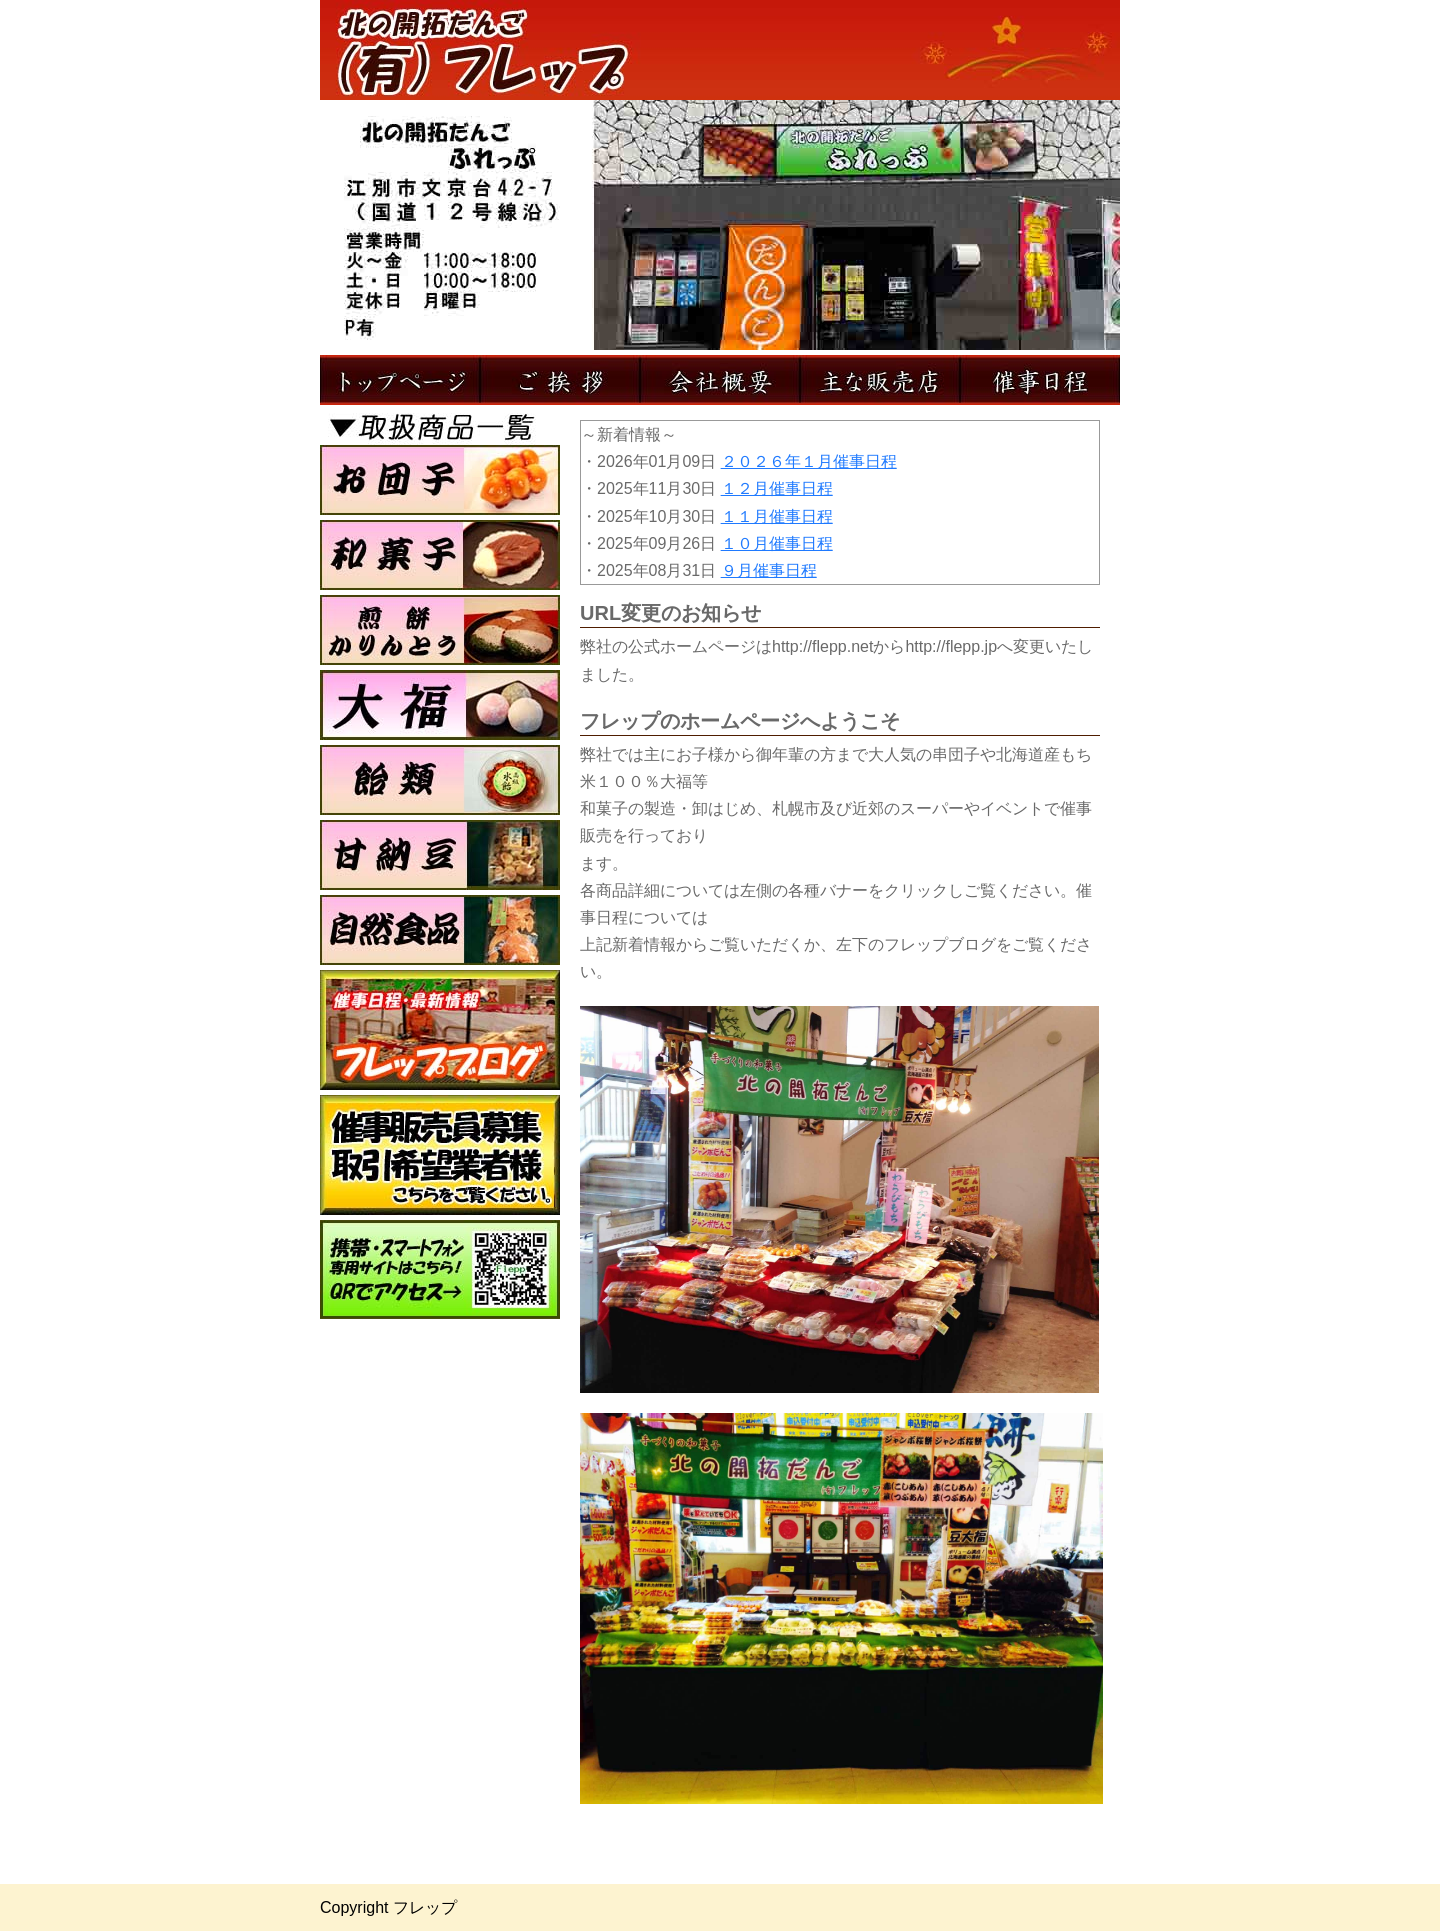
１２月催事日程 (777, 488)
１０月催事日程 (777, 543)
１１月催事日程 (777, 516)
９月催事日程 (769, 570)
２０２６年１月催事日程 (809, 461)
